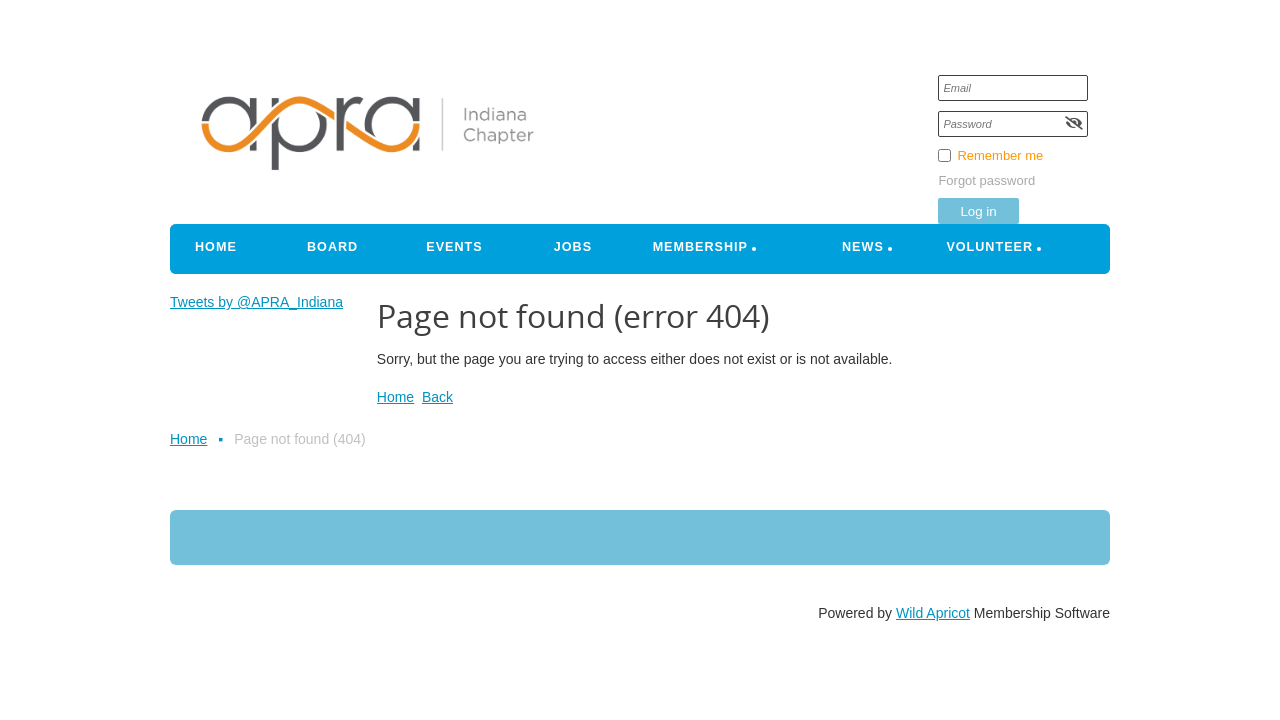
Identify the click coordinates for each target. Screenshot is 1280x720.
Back (437, 397)
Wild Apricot (933, 613)
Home (395, 397)
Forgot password (986, 180)
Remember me (1000, 155)
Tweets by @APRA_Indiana (256, 302)
